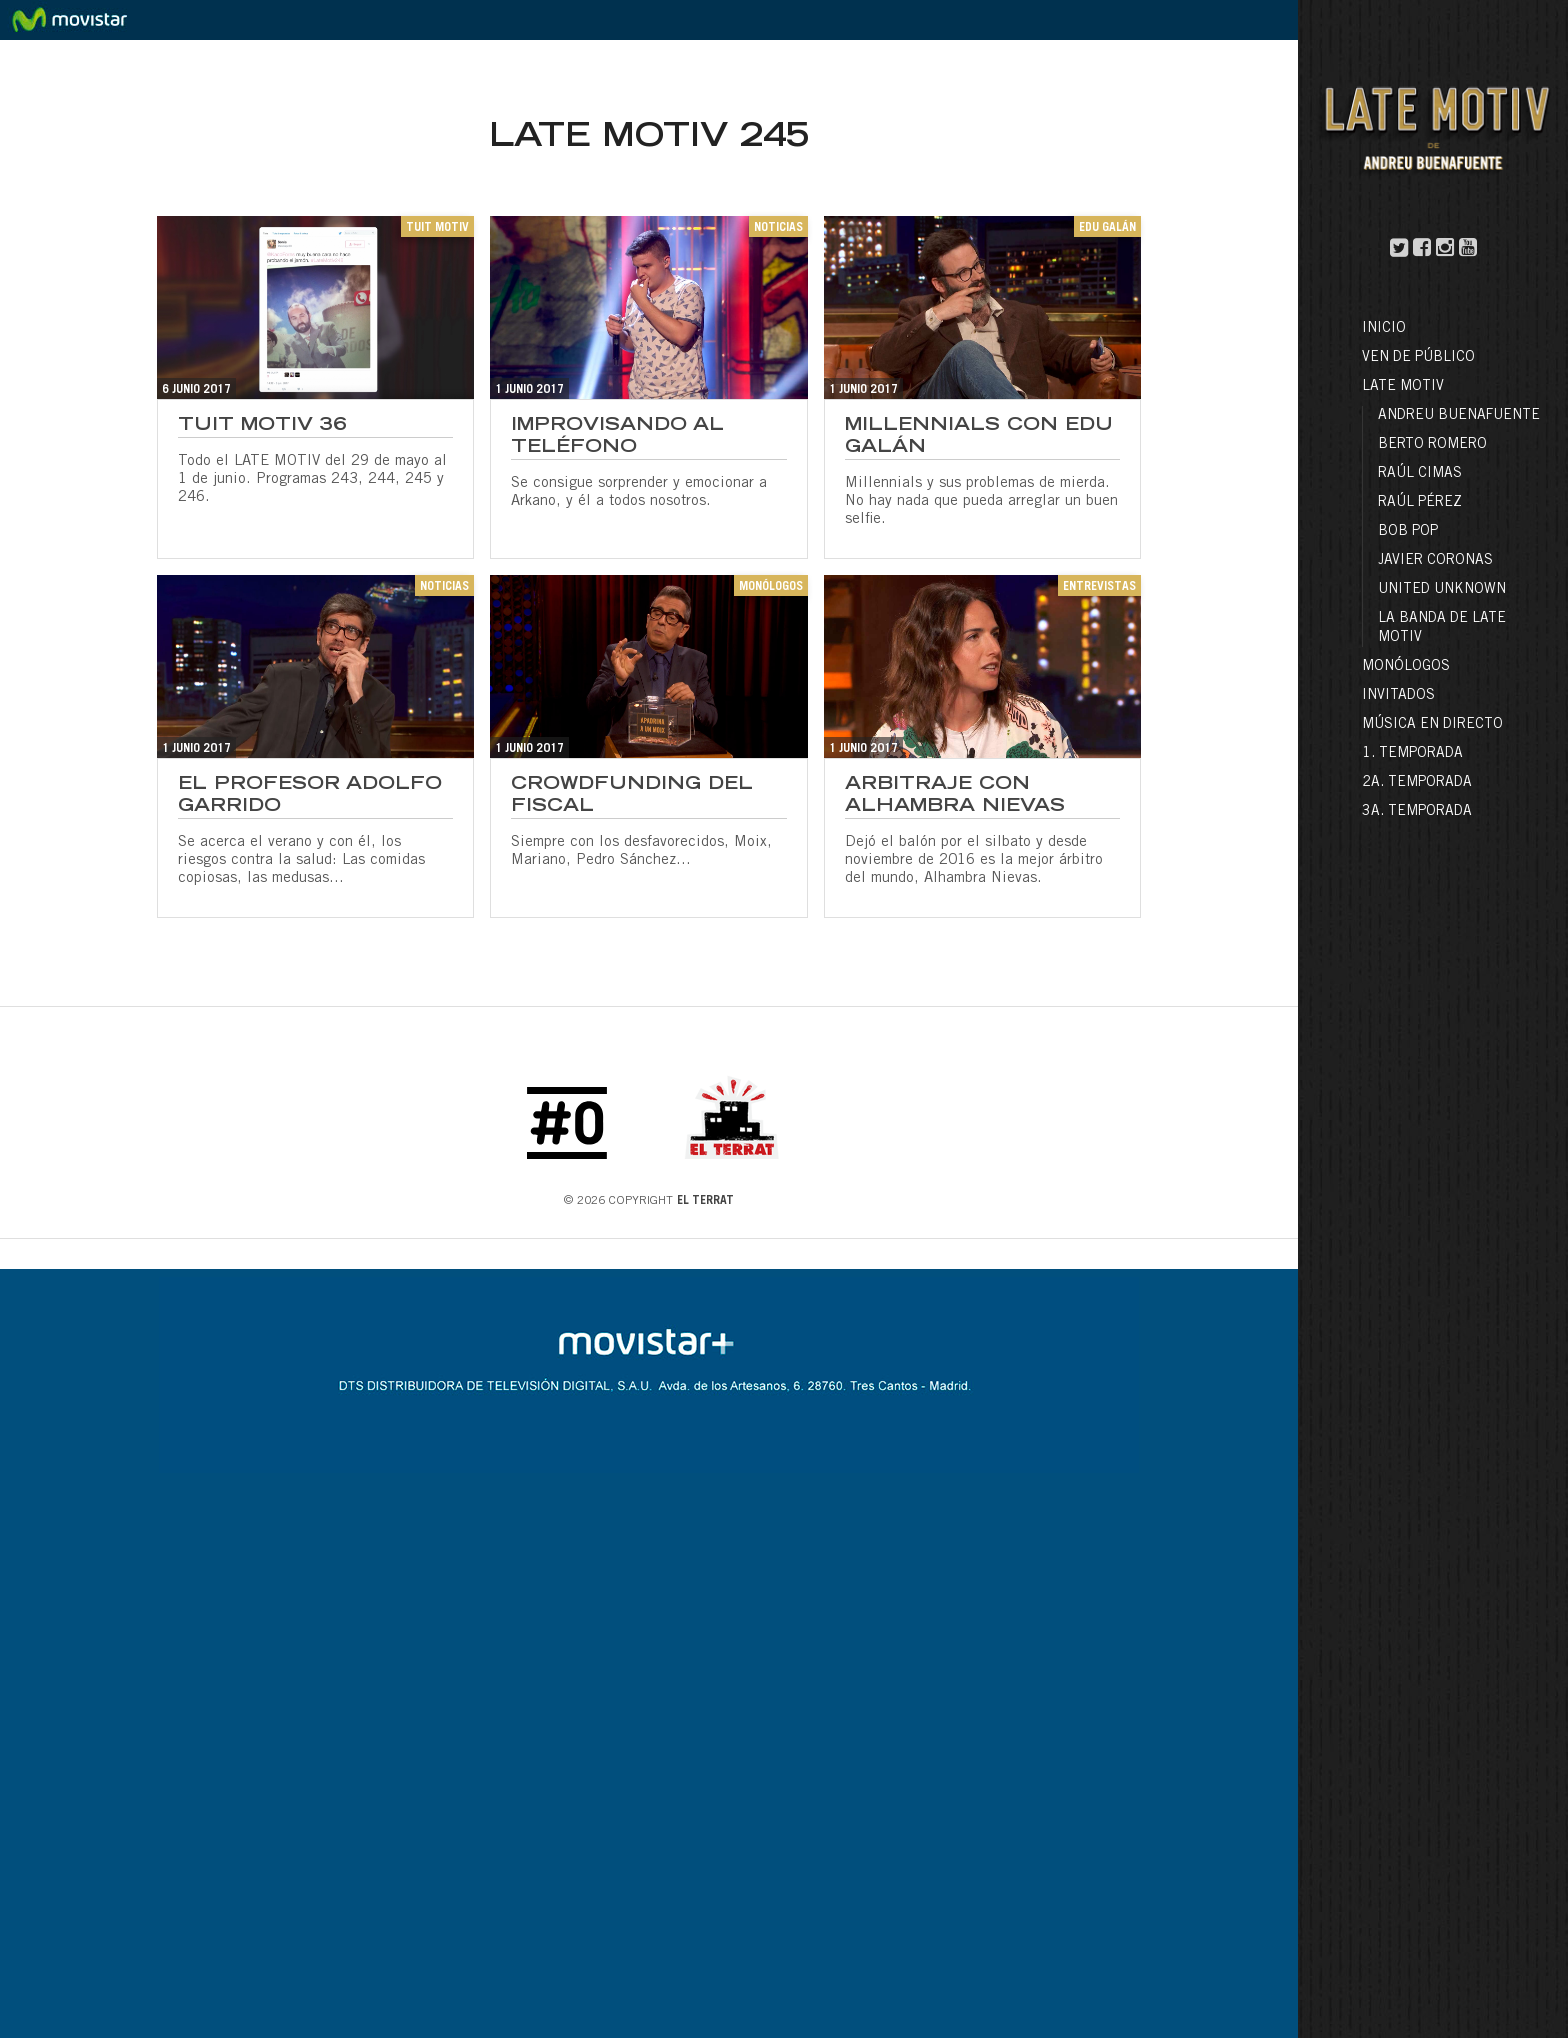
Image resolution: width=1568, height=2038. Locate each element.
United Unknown (1442, 590)
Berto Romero (1432, 445)
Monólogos (1406, 667)
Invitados (1398, 696)
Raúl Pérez (1420, 503)
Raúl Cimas (1420, 474)
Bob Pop (1408, 532)
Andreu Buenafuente (1459, 416)
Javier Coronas (1435, 561)
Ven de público (1418, 358)
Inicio (1384, 329)
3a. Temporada (1417, 812)
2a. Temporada (1417, 783)
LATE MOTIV (1403, 387)
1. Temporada (1412, 754)
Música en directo (1432, 725)
